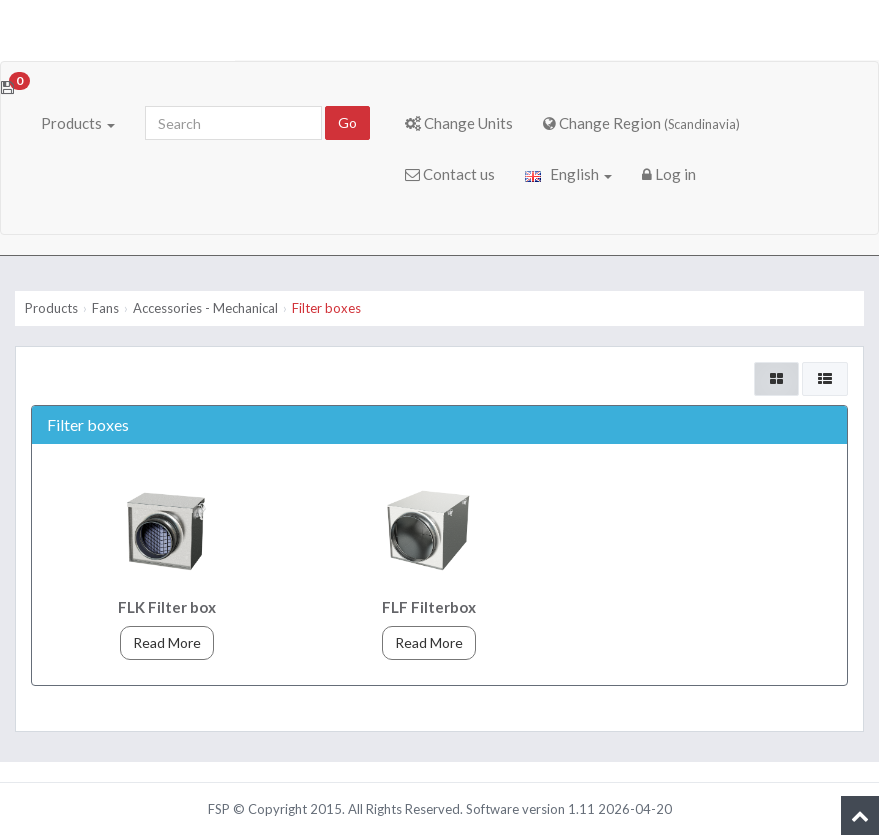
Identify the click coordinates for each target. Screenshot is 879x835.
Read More (167, 642)
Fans (105, 308)
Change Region (641, 123)
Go (347, 122)
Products (78, 123)
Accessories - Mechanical (205, 308)
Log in (669, 174)
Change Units (459, 123)
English (568, 174)
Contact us (450, 174)
